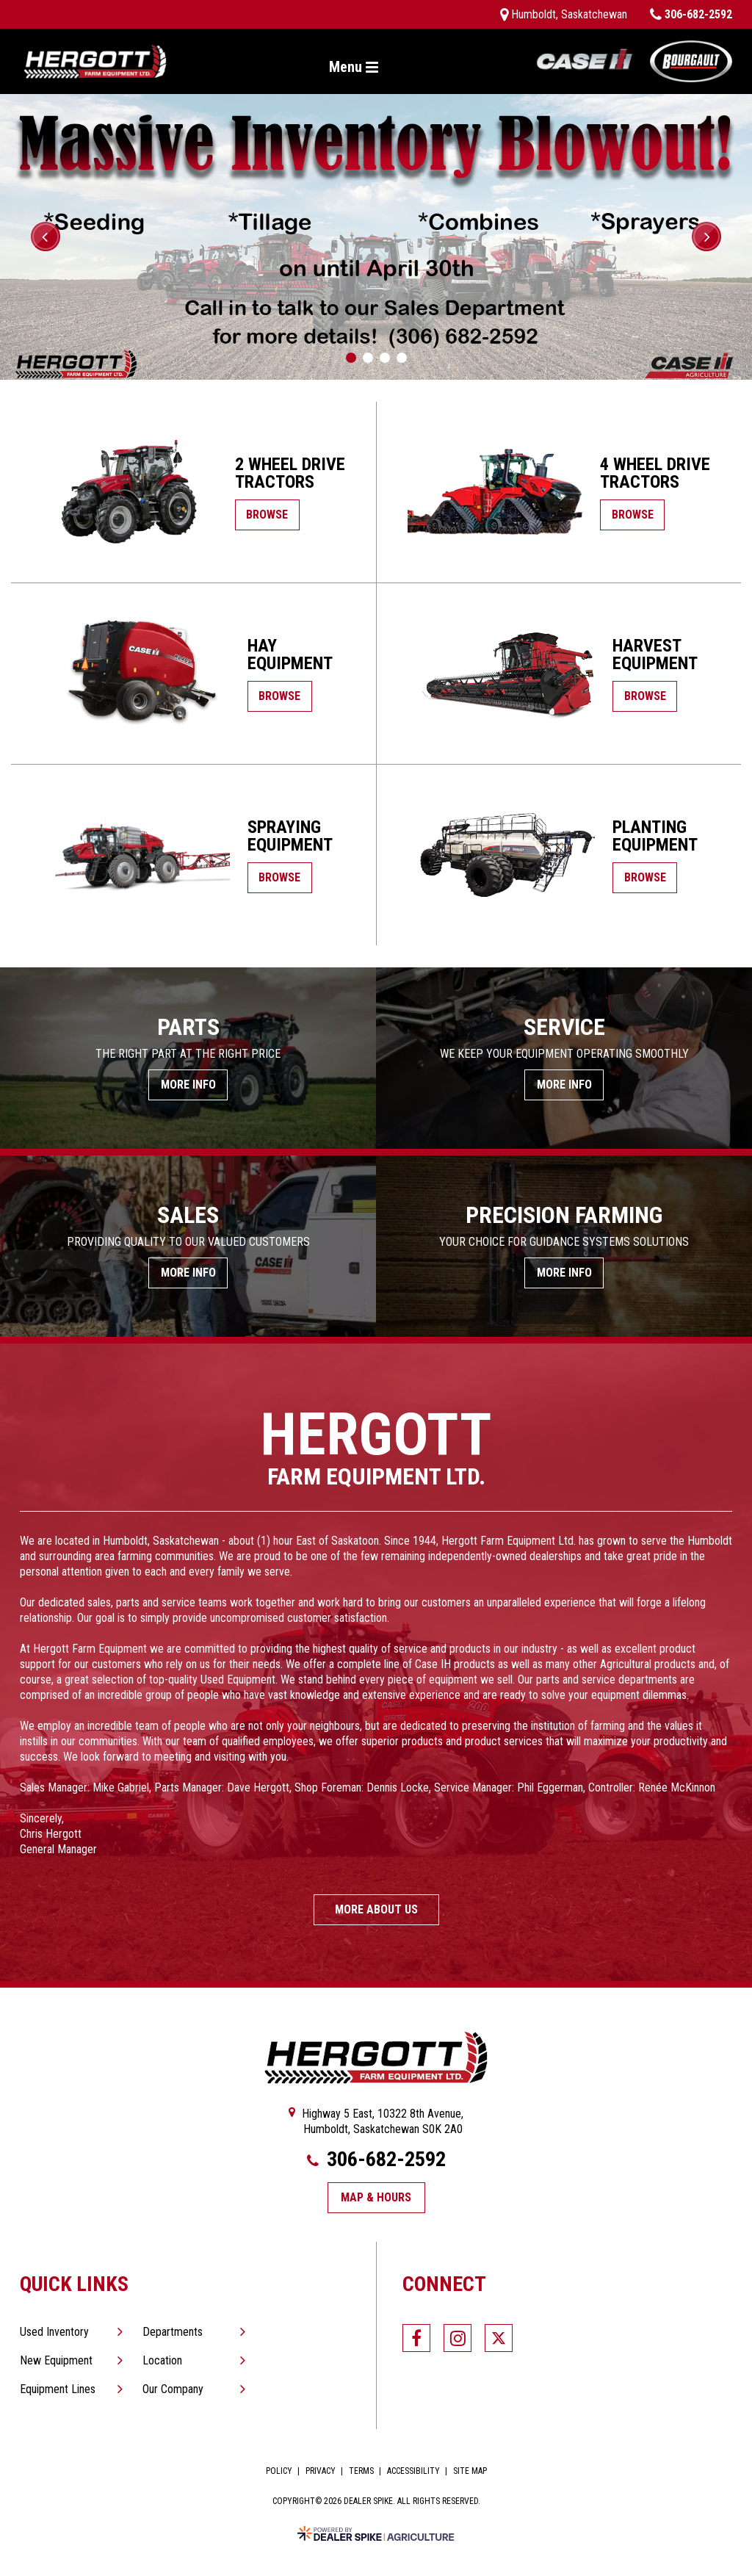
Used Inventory (54, 2332)
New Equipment (56, 2360)
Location (162, 2360)
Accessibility (413, 2471)
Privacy (321, 2471)
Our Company (172, 2389)
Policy (279, 2471)
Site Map (470, 2471)
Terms (361, 2471)
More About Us (376, 1909)
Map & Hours (376, 2197)
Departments (172, 2332)
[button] (45, 236)
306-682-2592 (376, 2159)
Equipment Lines (57, 2389)
